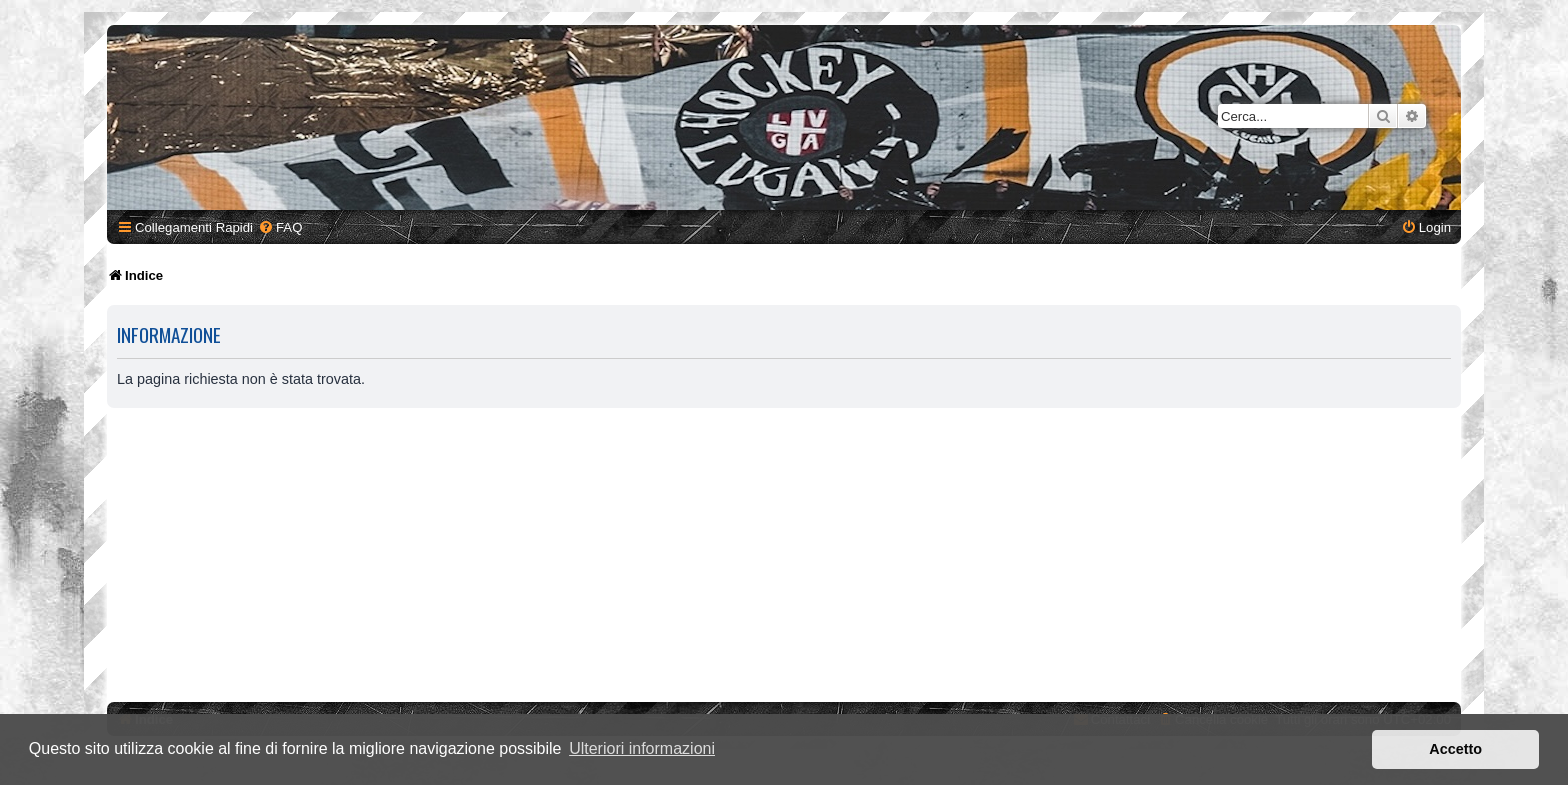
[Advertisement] (784, 558)
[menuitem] (280, 227)
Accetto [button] (1455, 749)
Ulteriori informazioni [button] (642, 748)
